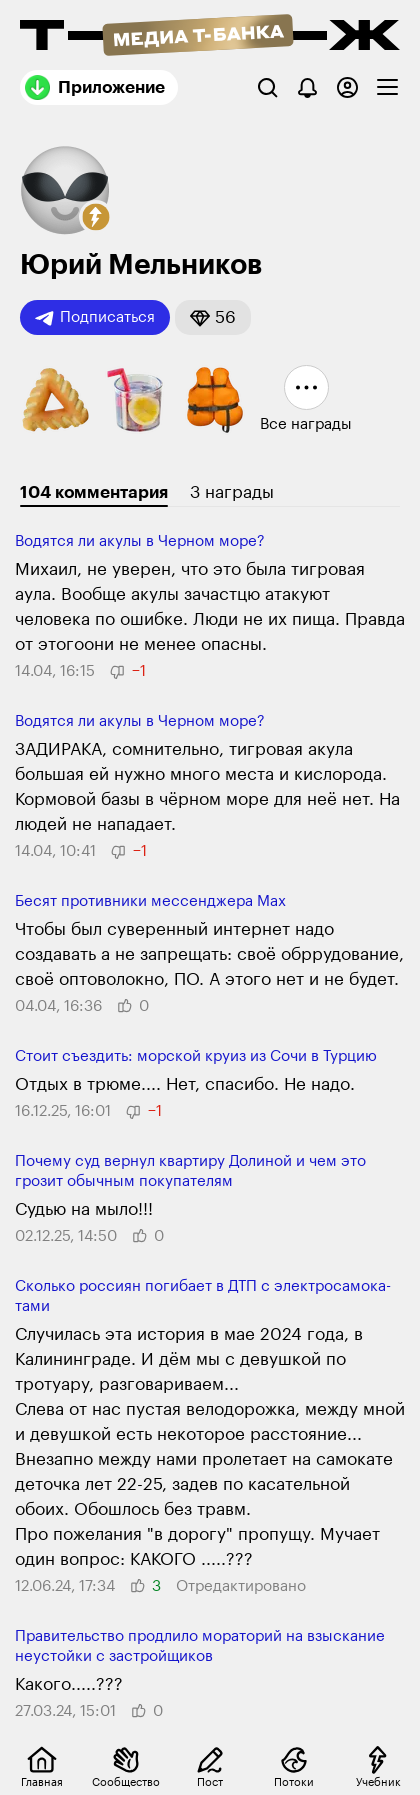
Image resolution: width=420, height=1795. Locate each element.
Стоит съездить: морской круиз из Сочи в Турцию (196, 1056)
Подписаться (95, 318)
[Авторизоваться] (347, 87)
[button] (96, 217)
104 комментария (94, 492)
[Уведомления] (307, 87)
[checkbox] (387, 87)
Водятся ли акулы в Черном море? (140, 541)
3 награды (232, 492)
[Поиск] (267, 87)
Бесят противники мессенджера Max (150, 901)
